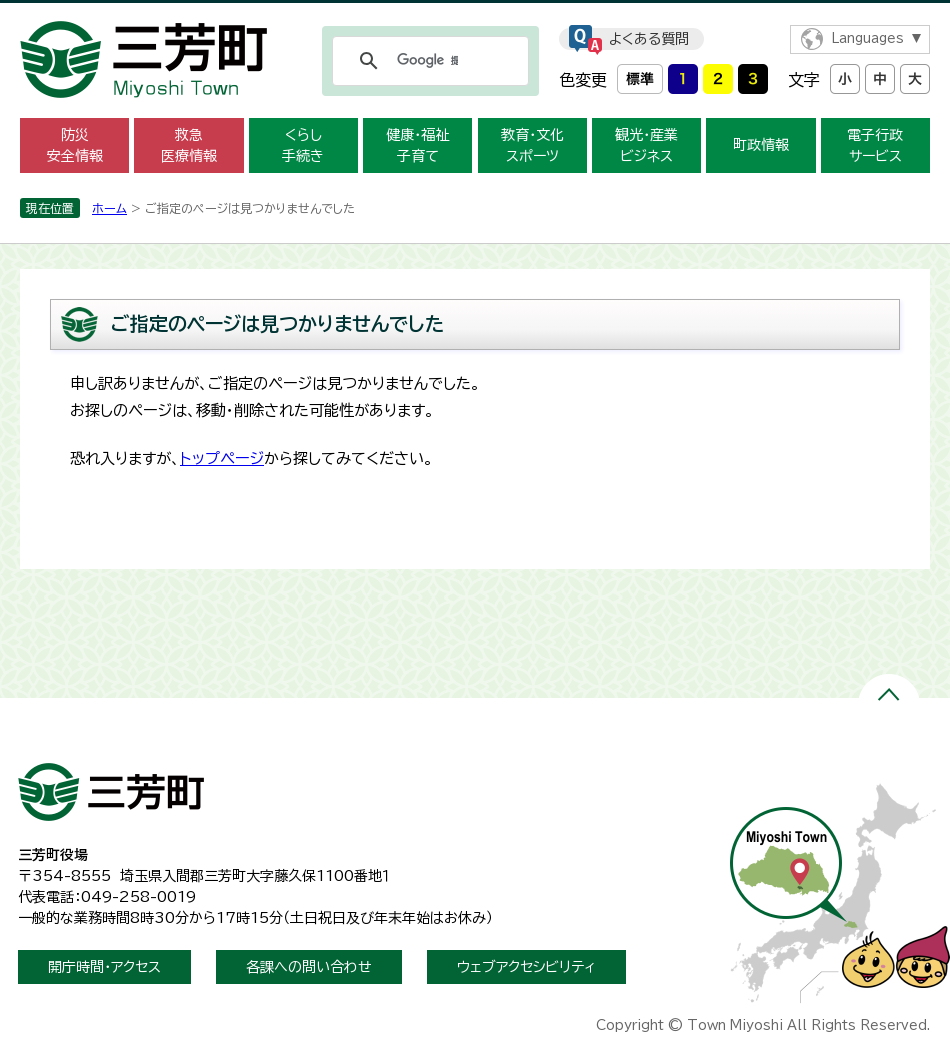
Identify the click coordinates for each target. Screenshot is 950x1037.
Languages (867, 38)
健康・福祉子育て (417, 145)
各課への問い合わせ (309, 967)
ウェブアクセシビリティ (526, 967)
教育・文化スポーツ (532, 145)
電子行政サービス (875, 145)
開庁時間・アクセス (104, 967)
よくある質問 (649, 39)
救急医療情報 (189, 145)
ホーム (109, 208)
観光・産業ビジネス (646, 145)
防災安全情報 (75, 145)
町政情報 (761, 145)
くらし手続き (303, 145)
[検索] (427, 61)
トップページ (222, 458)
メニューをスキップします (475, 13)
